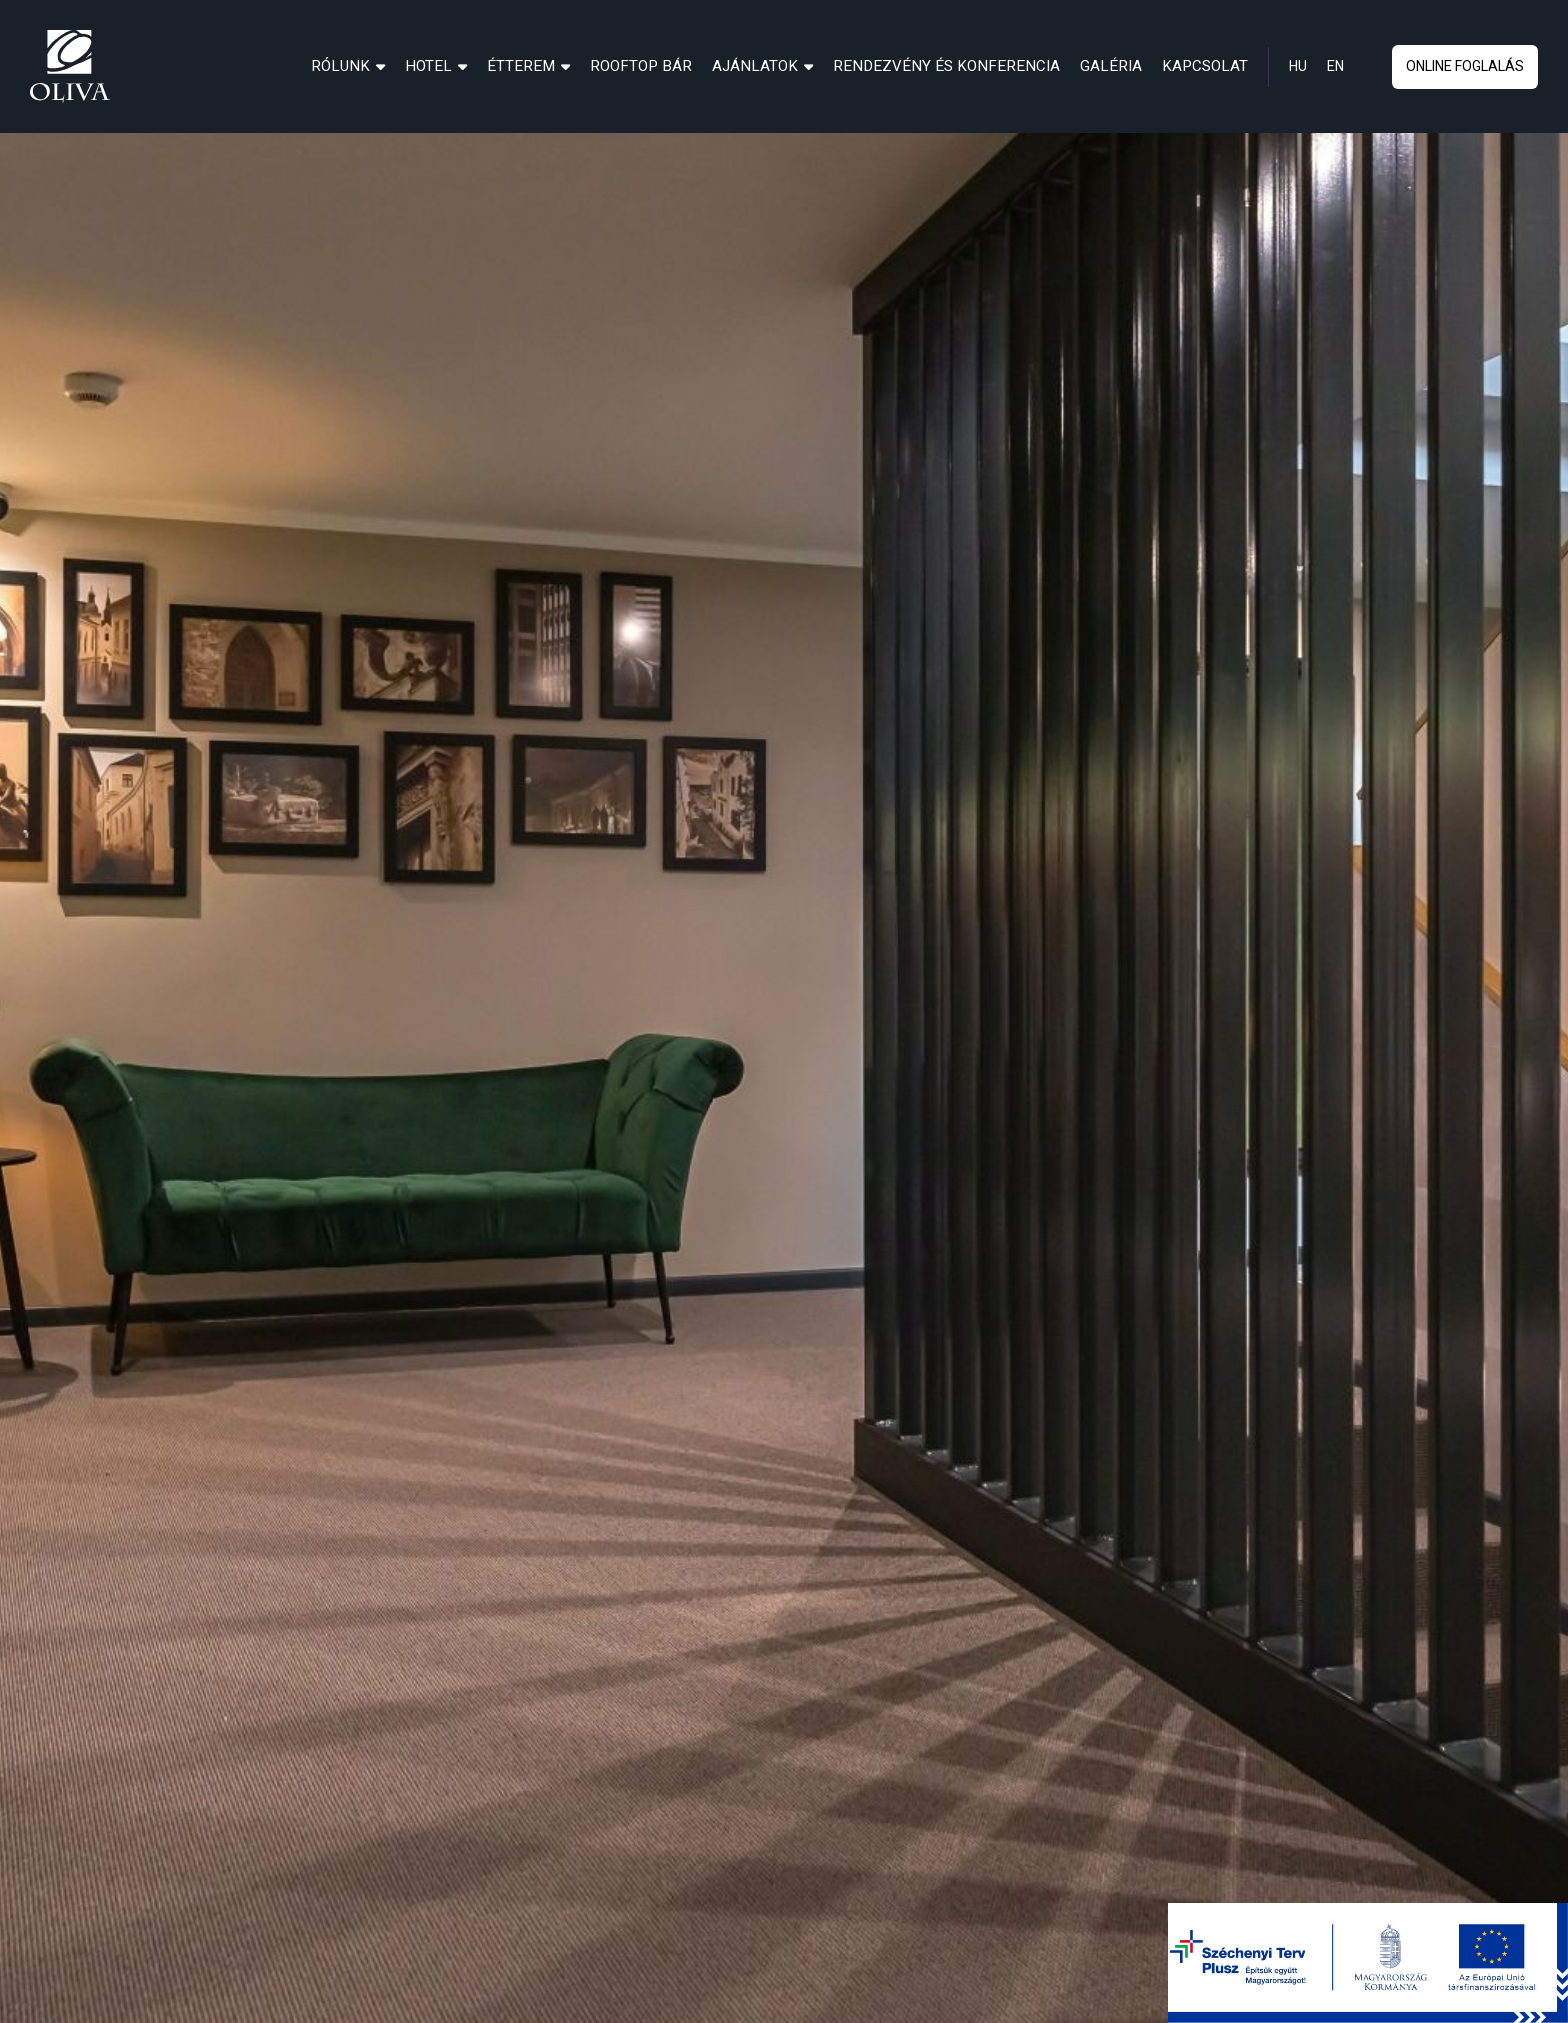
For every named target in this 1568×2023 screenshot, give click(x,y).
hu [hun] (1298, 66)
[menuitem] (348, 66)
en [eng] (1335, 66)
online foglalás (1465, 66)
